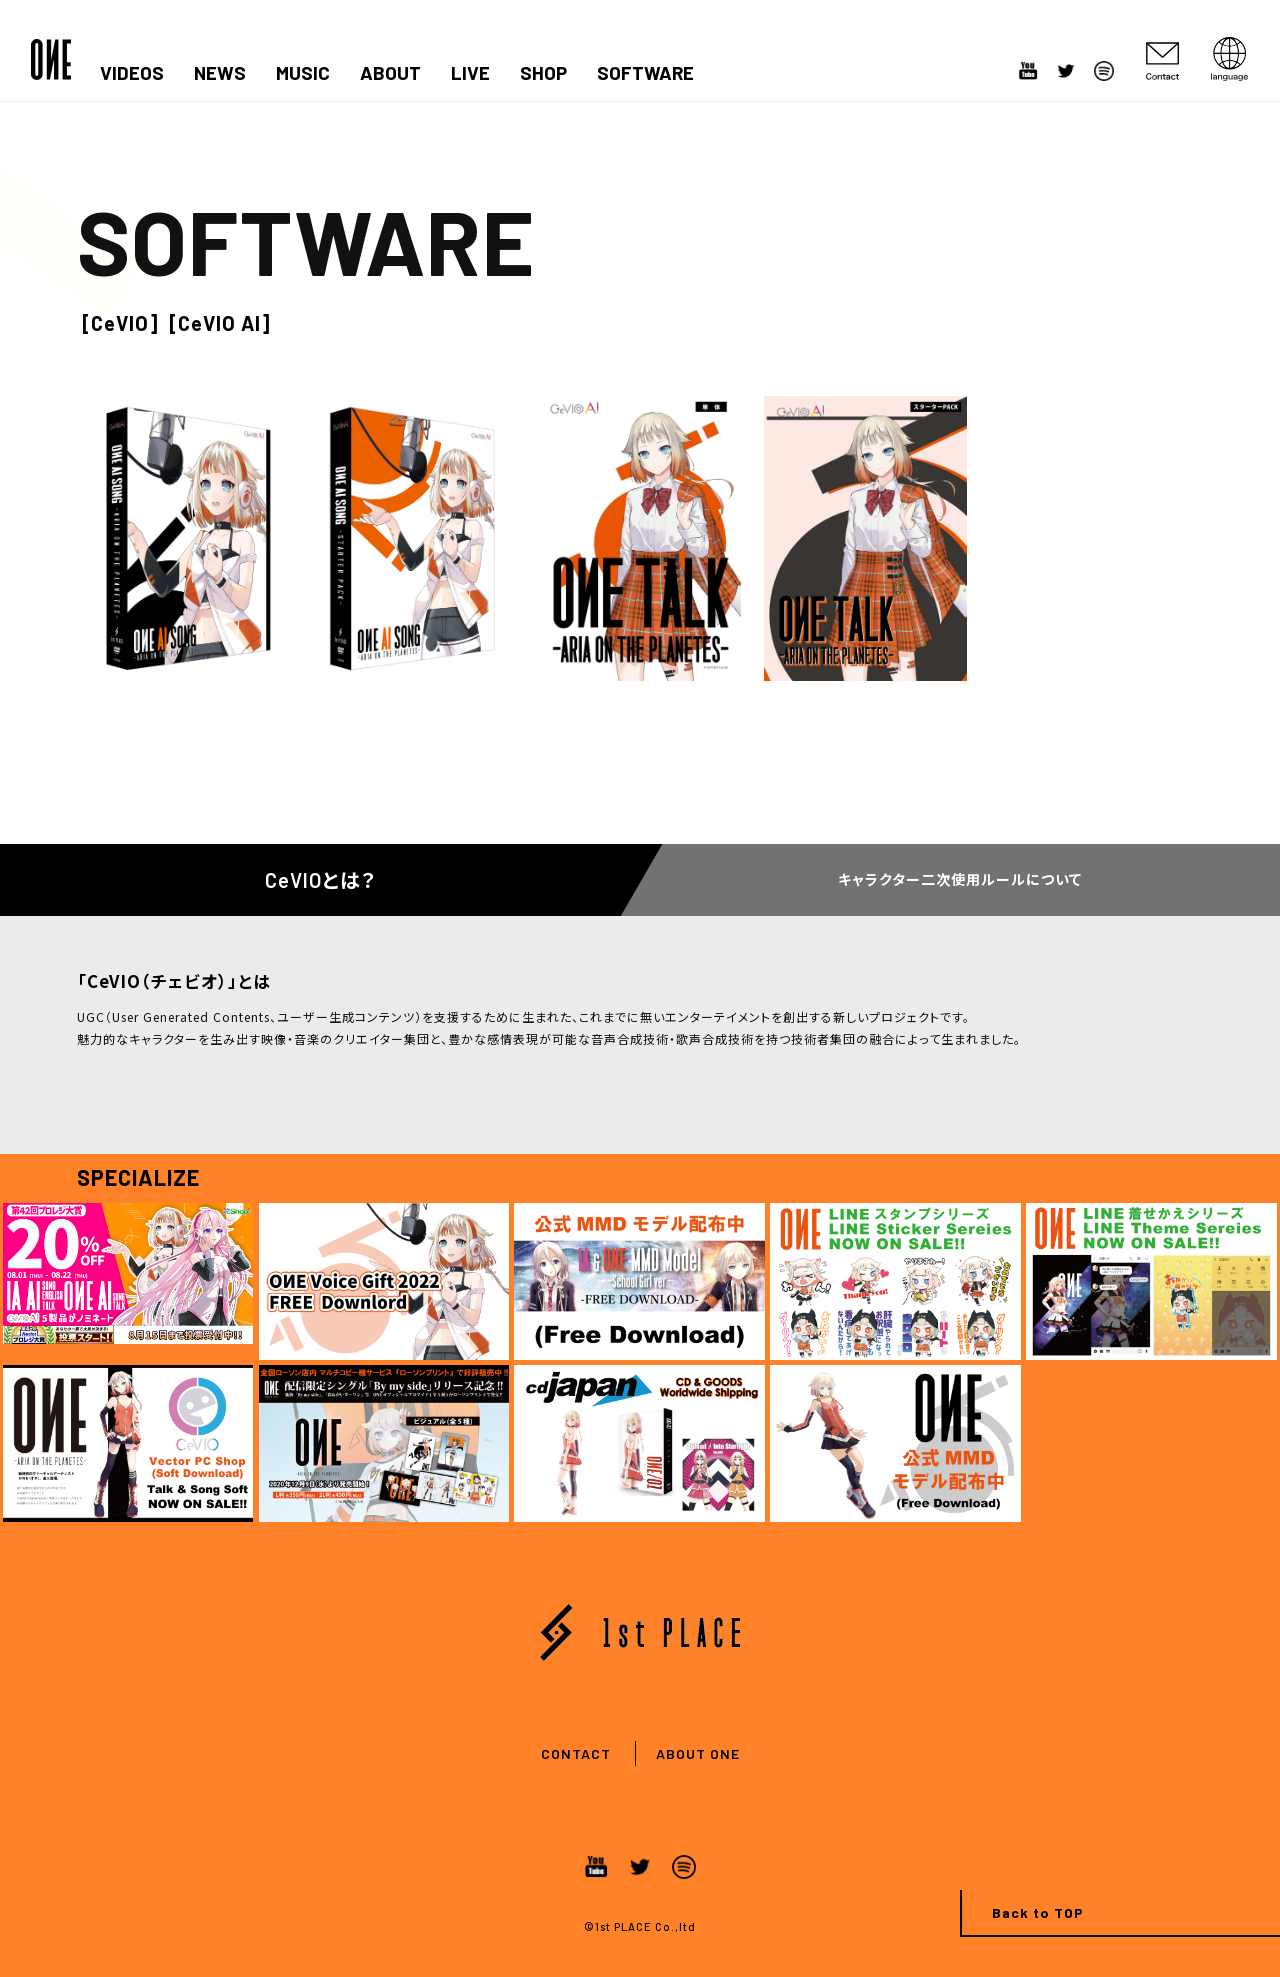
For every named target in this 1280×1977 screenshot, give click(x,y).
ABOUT (390, 73)
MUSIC (303, 73)
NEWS (220, 73)
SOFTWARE (645, 73)
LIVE (470, 73)
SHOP (543, 73)
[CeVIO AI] (220, 323)
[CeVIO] (120, 323)
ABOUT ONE (698, 1753)
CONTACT (576, 1753)
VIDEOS (132, 73)
